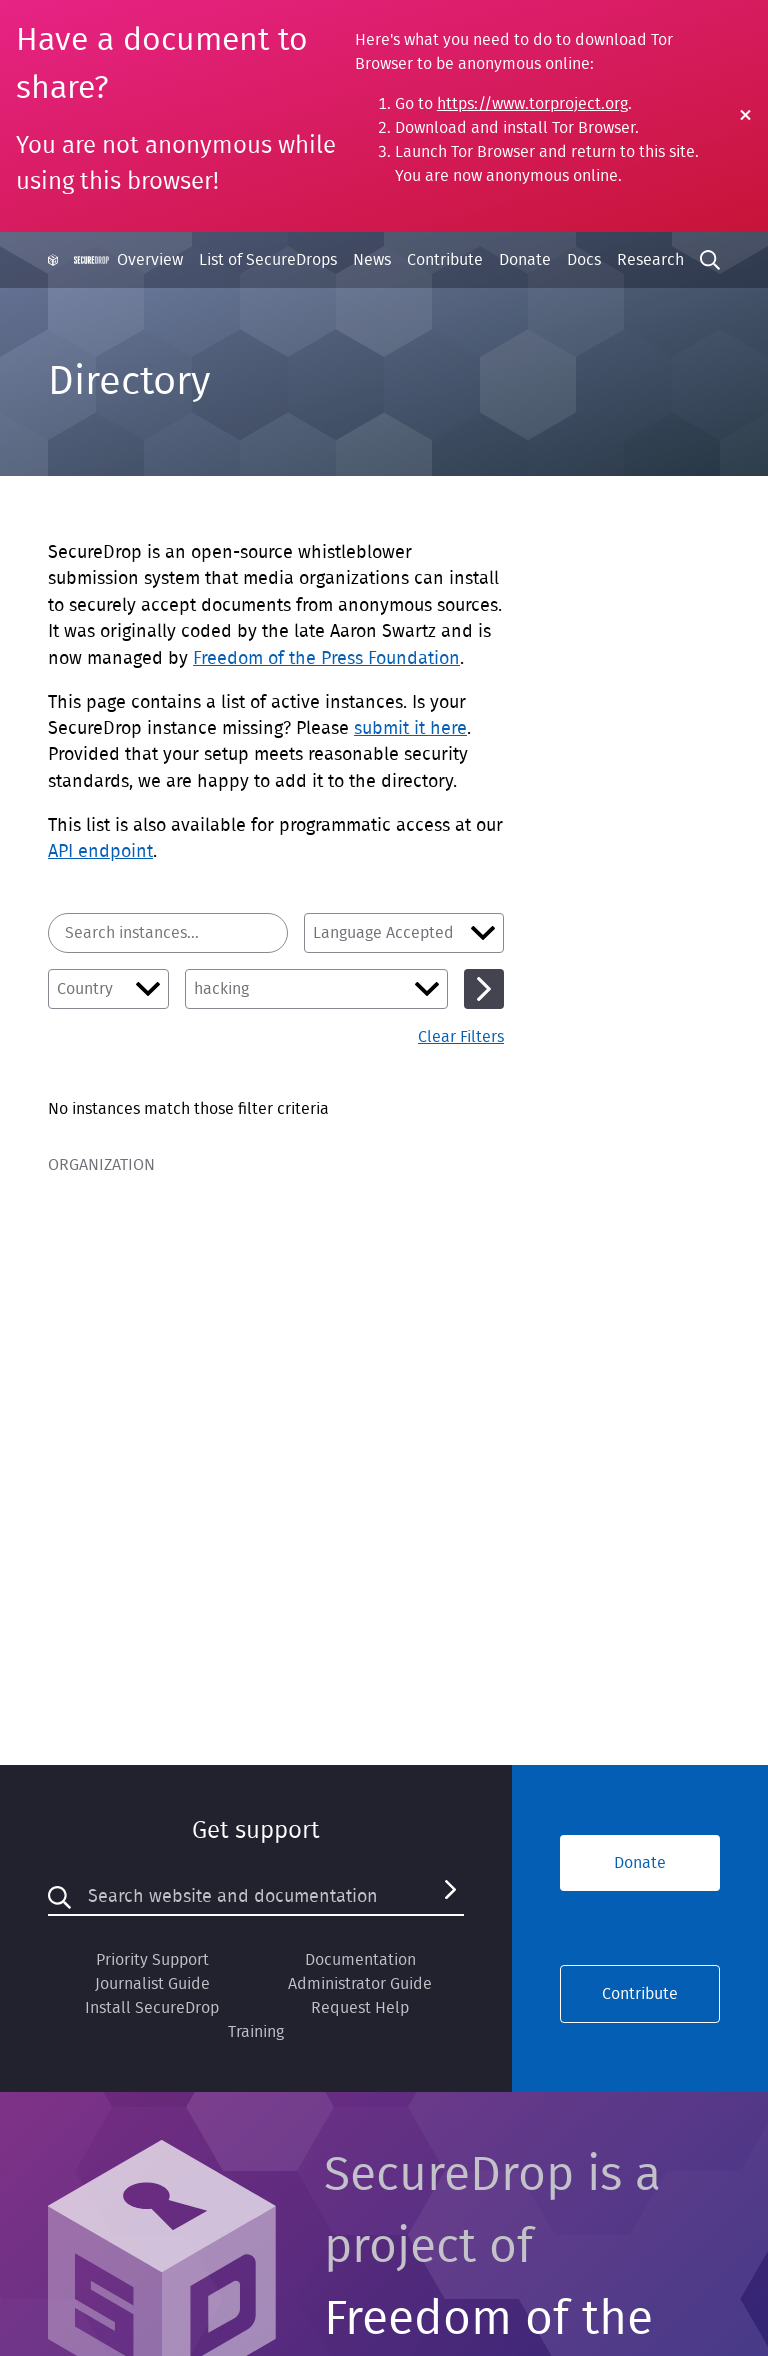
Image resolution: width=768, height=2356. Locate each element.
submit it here (410, 729)
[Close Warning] (745, 116)
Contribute (445, 260)
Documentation (360, 1960)
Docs (584, 260)
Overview (150, 260)
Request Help (360, 2008)
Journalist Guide (152, 1984)
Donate (525, 260)
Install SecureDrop (152, 2008)
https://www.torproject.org (532, 104)
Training (256, 2032)
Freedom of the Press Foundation (326, 659)
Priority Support (152, 1960)
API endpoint (100, 852)
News (372, 260)
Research (650, 260)
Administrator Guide (360, 1984)
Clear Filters (461, 1037)
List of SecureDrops (268, 260)
